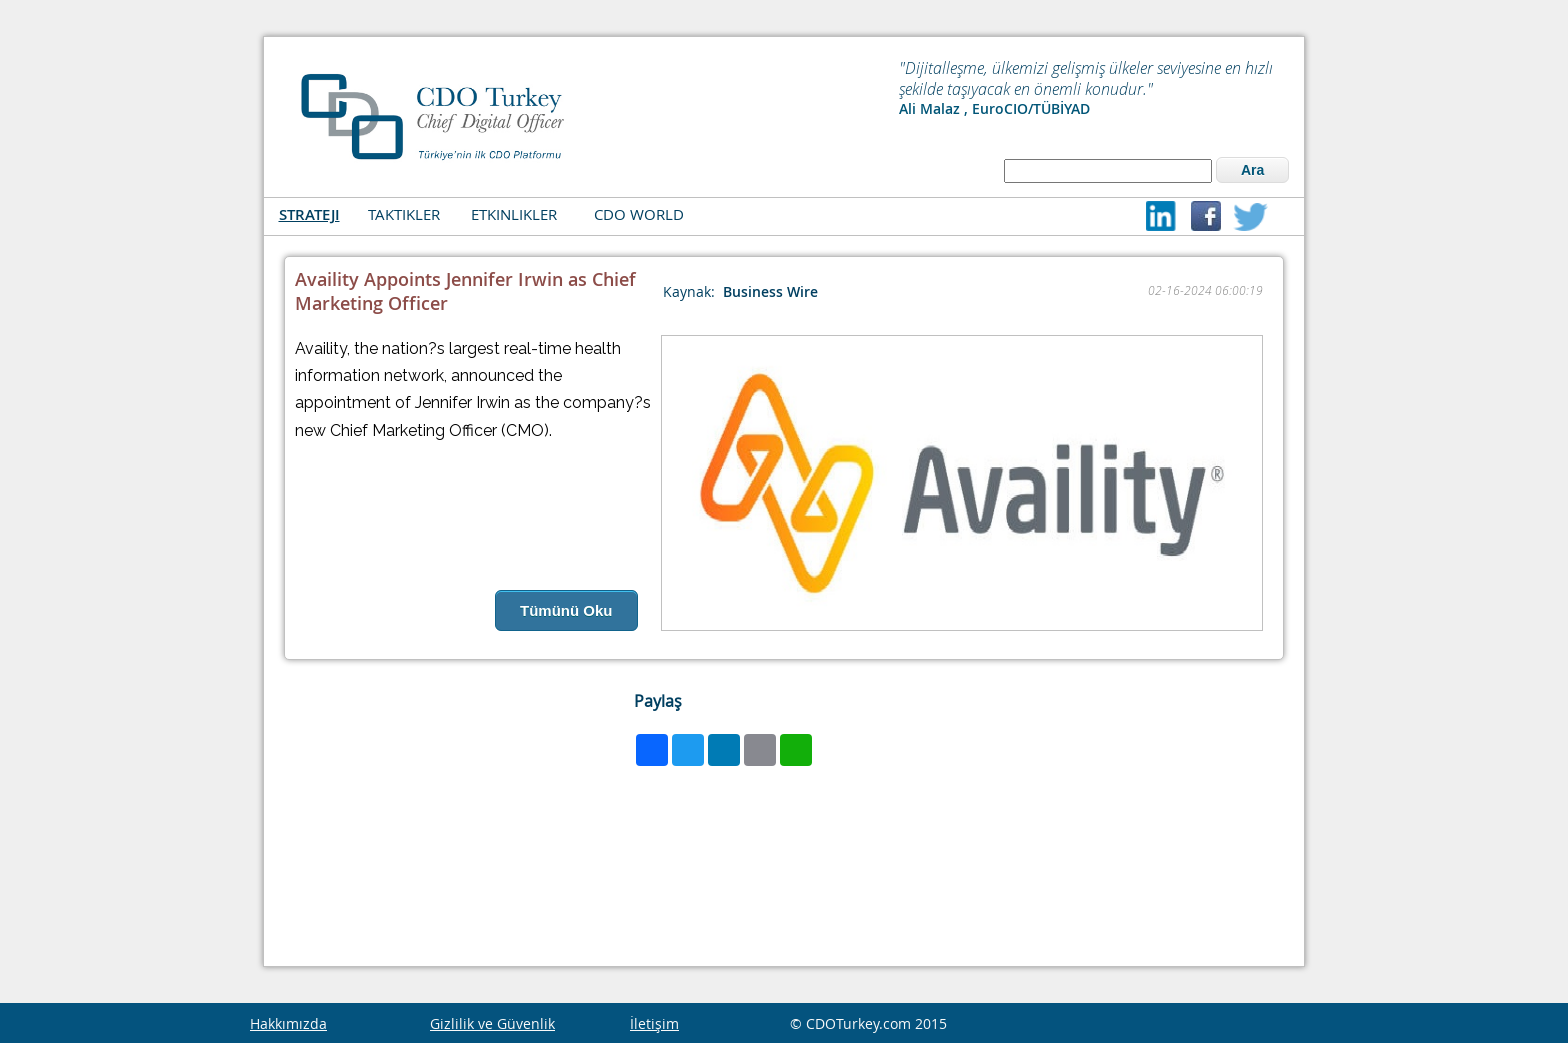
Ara (1252, 170)
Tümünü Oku (566, 610)
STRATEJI (309, 214)
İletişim (654, 1023)
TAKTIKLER (404, 214)
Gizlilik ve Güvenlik (492, 1023)
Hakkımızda (288, 1023)
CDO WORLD (639, 214)
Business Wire (770, 291)
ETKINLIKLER (514, 214)
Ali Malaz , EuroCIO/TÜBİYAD (994, 108)
